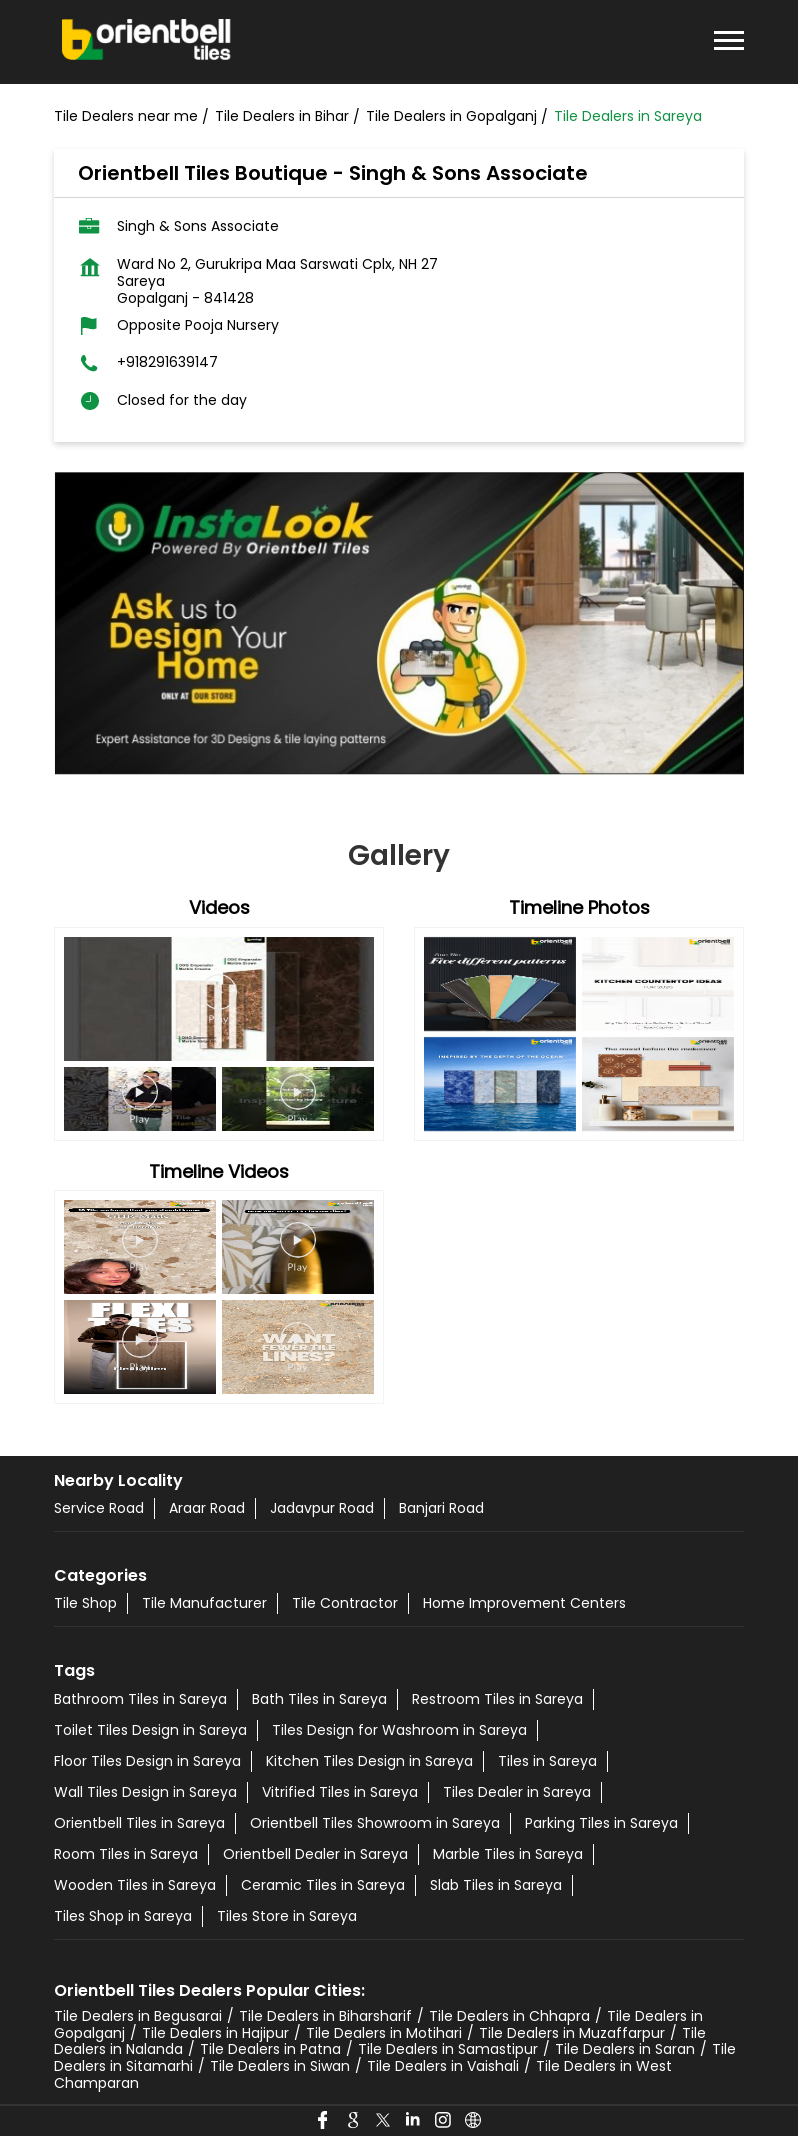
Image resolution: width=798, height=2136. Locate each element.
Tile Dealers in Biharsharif (325, 2016)
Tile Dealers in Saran (625, 2049)
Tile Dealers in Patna (270, 2049)
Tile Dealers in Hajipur (215, 2033)
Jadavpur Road (322, 1508)
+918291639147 (167, 362)
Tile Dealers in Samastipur (448, 2049)
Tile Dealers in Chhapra (509, 2016)
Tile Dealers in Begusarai (138, 2016)
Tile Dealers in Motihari (384, 2033)
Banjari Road (441, 1508)
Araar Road (207, 1508)
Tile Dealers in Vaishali (443, 2066)
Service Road (99, 1508)
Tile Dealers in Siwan (280, 2066)
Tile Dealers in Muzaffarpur (572, 2033)
